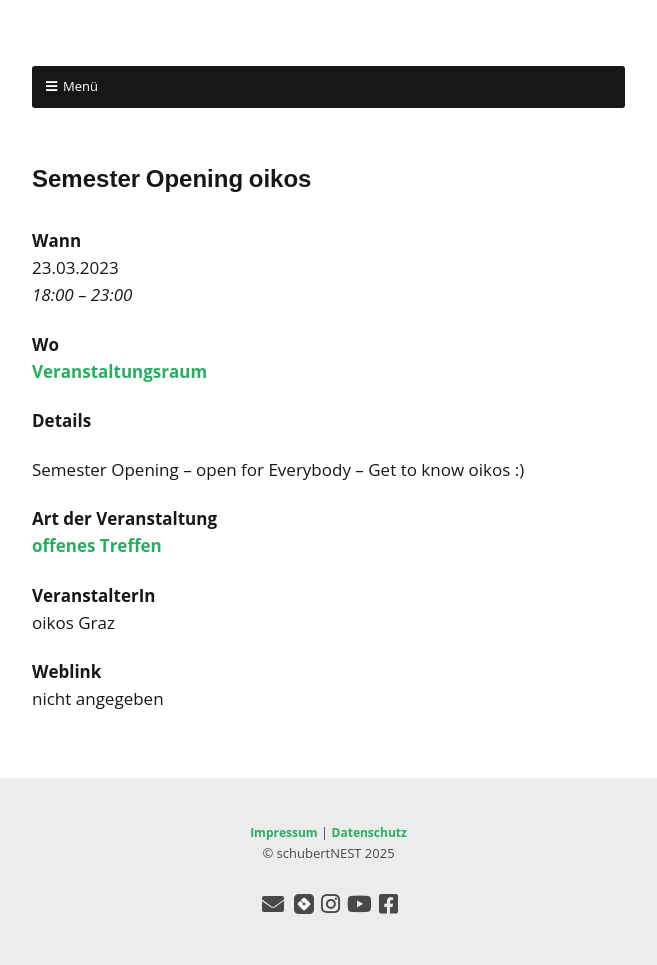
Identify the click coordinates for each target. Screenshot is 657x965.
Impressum (284, 832)
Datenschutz (369, 832)
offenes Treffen (97, 545)
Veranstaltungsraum (119, 371)
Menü (80, 86)
